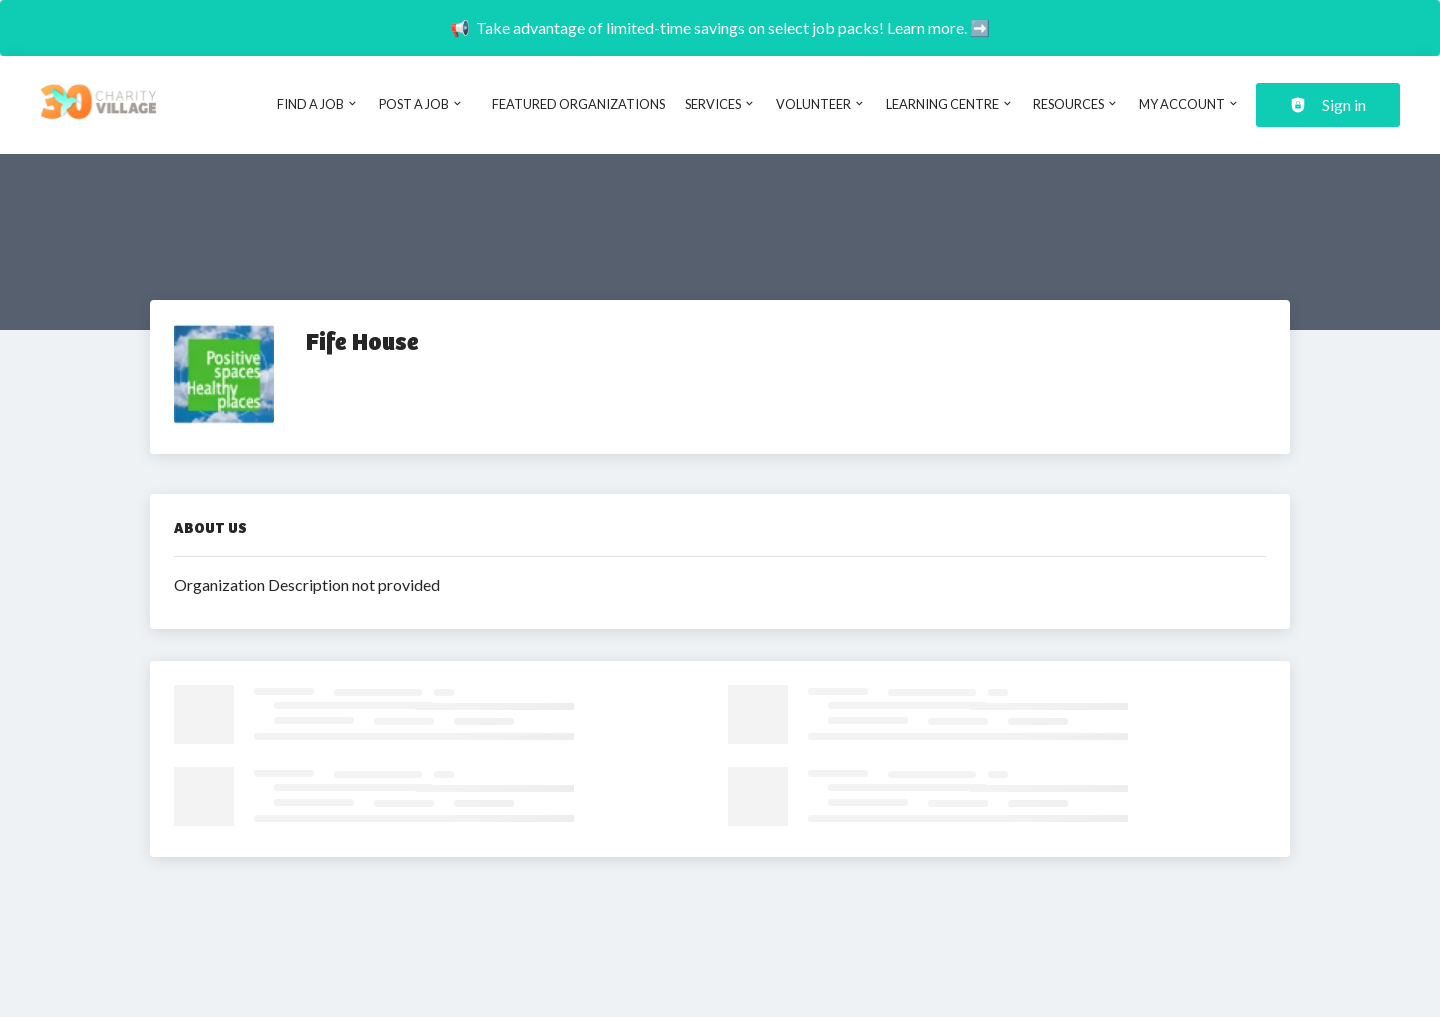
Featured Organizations (578, 104)
